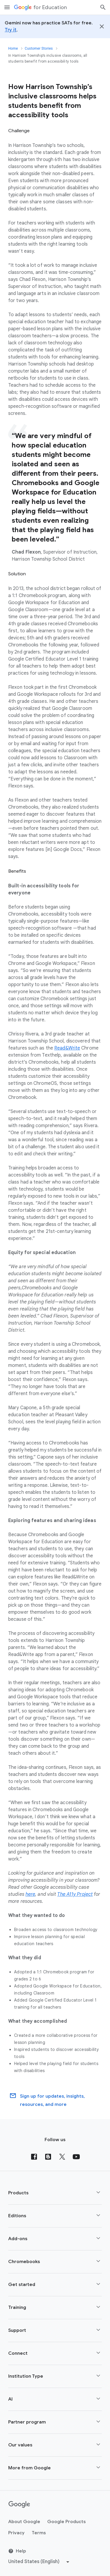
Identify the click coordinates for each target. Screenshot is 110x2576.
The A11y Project (75, 1894)
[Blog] (48, 2157)
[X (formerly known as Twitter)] (62, 2157)
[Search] (102, 7)
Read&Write (67, 1048)
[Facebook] (34, 2157)
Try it (10, 30)
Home (13, 48)
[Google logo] (19, 2504)
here (30, 1894)
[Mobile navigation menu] (7, 7)
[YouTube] (76, 2157)
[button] (55, 2193)
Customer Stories (39, 48)
